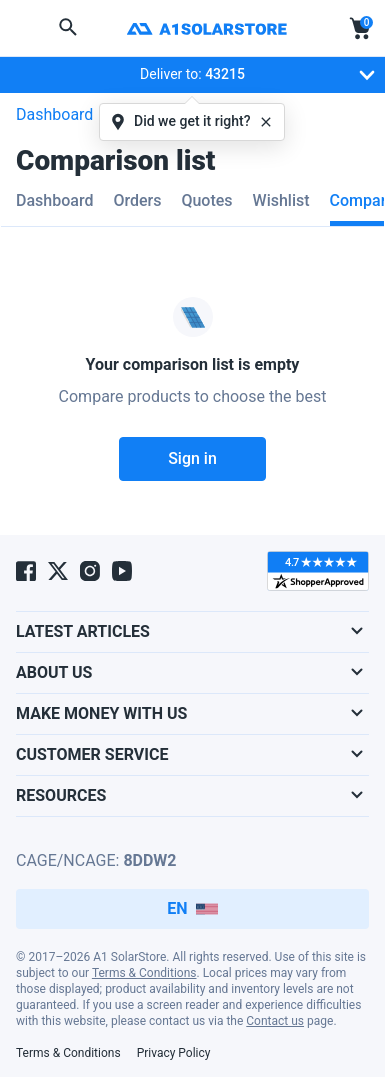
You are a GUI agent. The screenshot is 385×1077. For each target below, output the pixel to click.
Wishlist (281, 200)
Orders (137, 200)
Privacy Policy (174, 1053)
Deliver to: (237, 79)
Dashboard (54, 114)
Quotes (206, 200)
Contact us (275, 1021)
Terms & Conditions (144, 973)
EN (192, 908)
